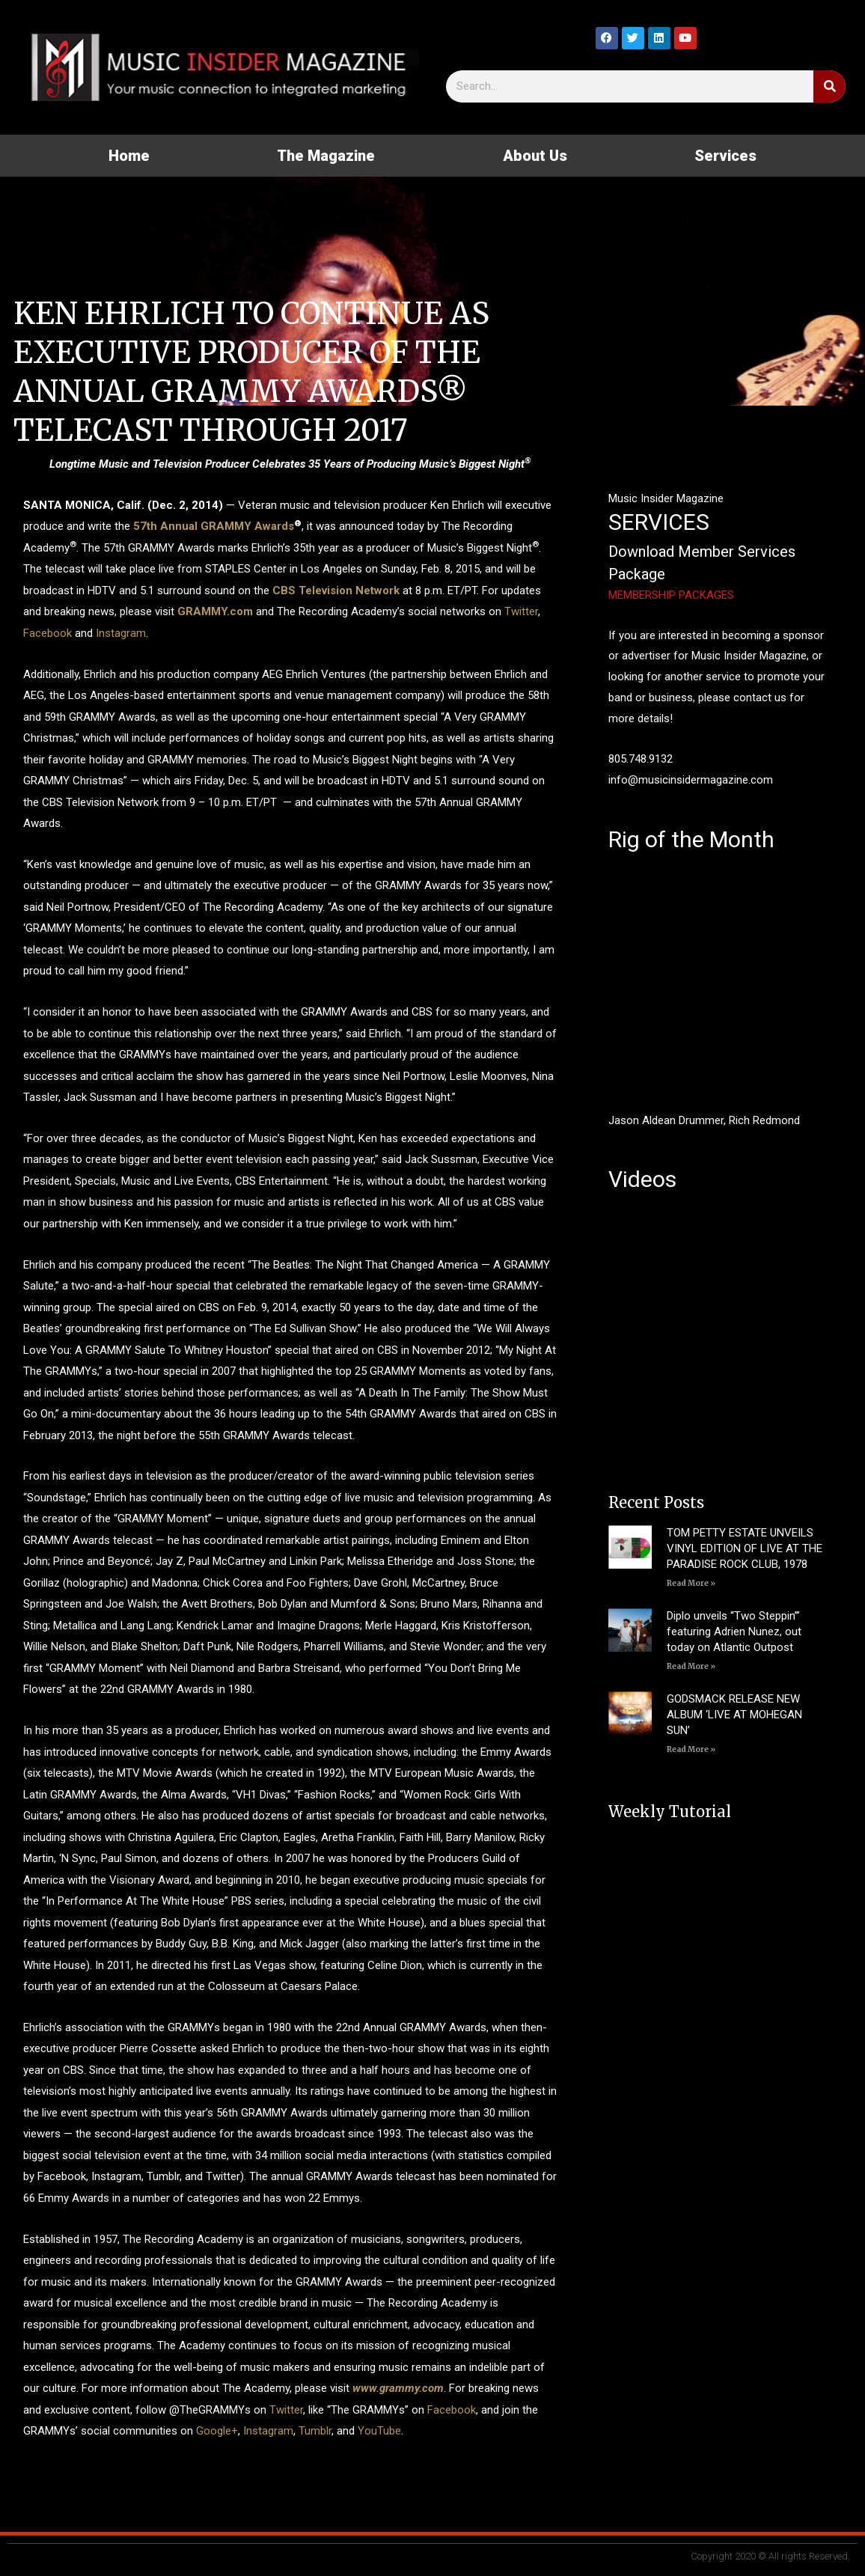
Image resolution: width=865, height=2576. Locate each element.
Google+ (217, 2431)
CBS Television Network (336, 590)
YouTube (379, 2431)
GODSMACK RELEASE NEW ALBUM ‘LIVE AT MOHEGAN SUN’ (734, 1714)
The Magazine (326, 156)
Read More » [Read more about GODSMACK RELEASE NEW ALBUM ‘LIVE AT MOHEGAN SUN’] (691, 1749)
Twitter (521, 611)
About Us (535, 156)
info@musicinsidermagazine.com (690, 780)
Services (725, 156)
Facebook (47, 633)
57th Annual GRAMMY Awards (213, 526)
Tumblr (315, 2431)
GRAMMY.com (215, 611)
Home (129, 156)
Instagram (121, 633)
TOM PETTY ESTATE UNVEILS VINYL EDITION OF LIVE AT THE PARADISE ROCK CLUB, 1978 (744, 1548)
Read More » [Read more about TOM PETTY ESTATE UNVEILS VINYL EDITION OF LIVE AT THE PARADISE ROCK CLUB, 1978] (691, 1583)
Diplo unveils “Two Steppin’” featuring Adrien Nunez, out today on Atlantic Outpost (734, 1631)
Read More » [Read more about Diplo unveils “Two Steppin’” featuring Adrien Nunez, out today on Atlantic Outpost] (691, 1666)
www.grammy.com (398, 2388)
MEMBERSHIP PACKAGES (671, 595)
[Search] (829, 86)
